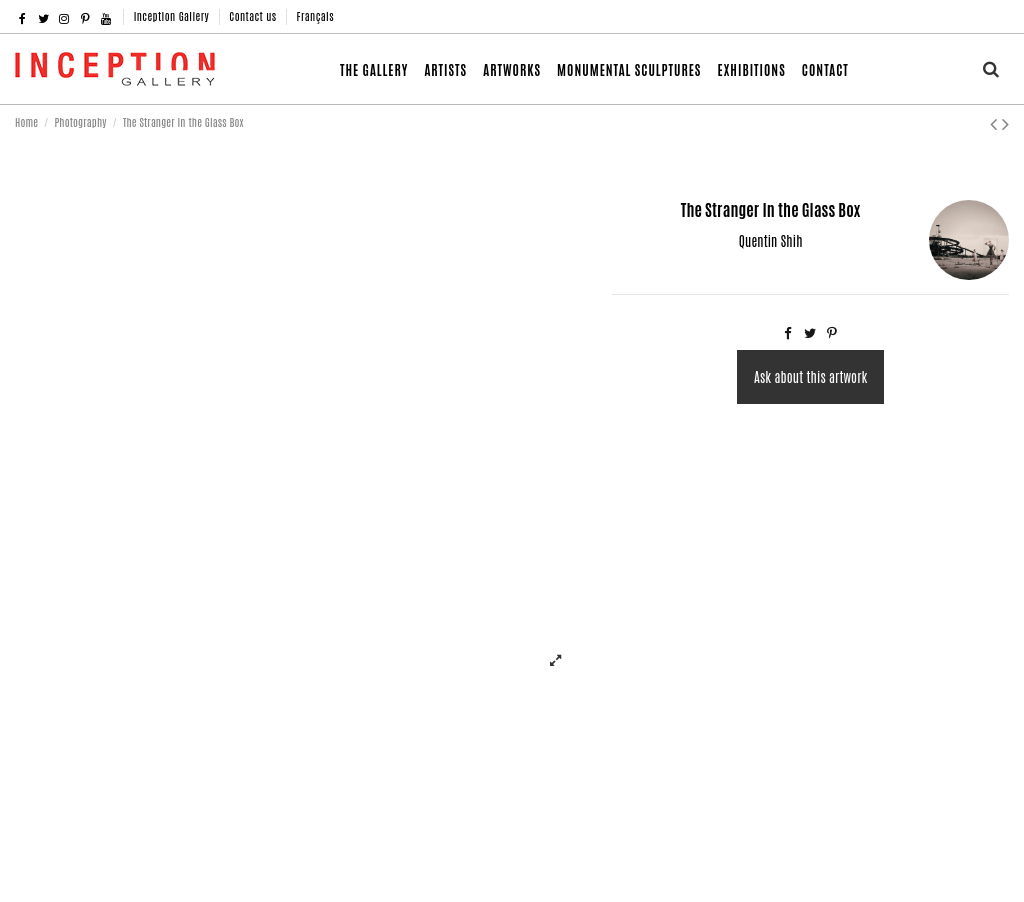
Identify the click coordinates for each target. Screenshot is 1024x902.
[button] (512, 69)
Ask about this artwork (811, 376)
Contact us (254, 15)
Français (315, 15)
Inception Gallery (173, 15)
